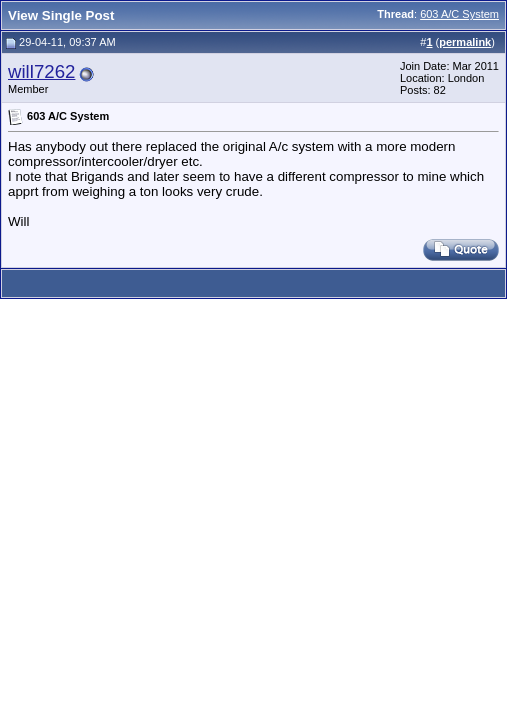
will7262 (41, 71)
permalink (465, 42)
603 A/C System (459, 14)
